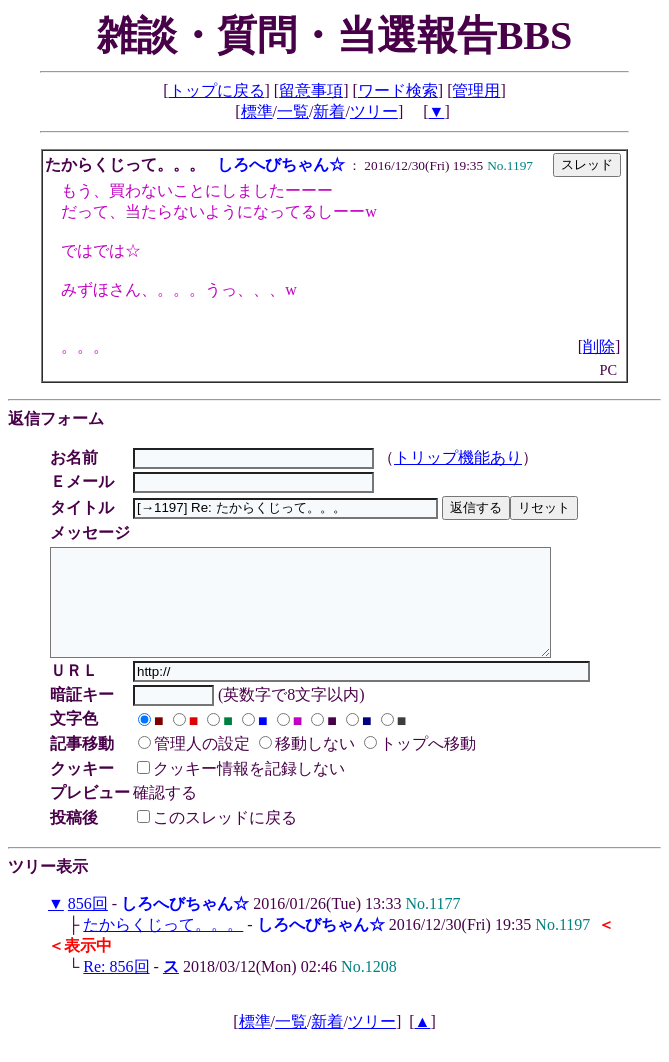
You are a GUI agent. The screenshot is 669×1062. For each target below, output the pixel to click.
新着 (329, 111)
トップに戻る (217, 90)
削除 (599, 346)
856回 (88, 924)
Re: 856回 (116, 987)
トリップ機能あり (461, 457)
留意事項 (311, 90)
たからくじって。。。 (163, 945)
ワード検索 (398, 90)
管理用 (476, 90)
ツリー (374, 111)
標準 (257, 111)
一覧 (293, 111)
